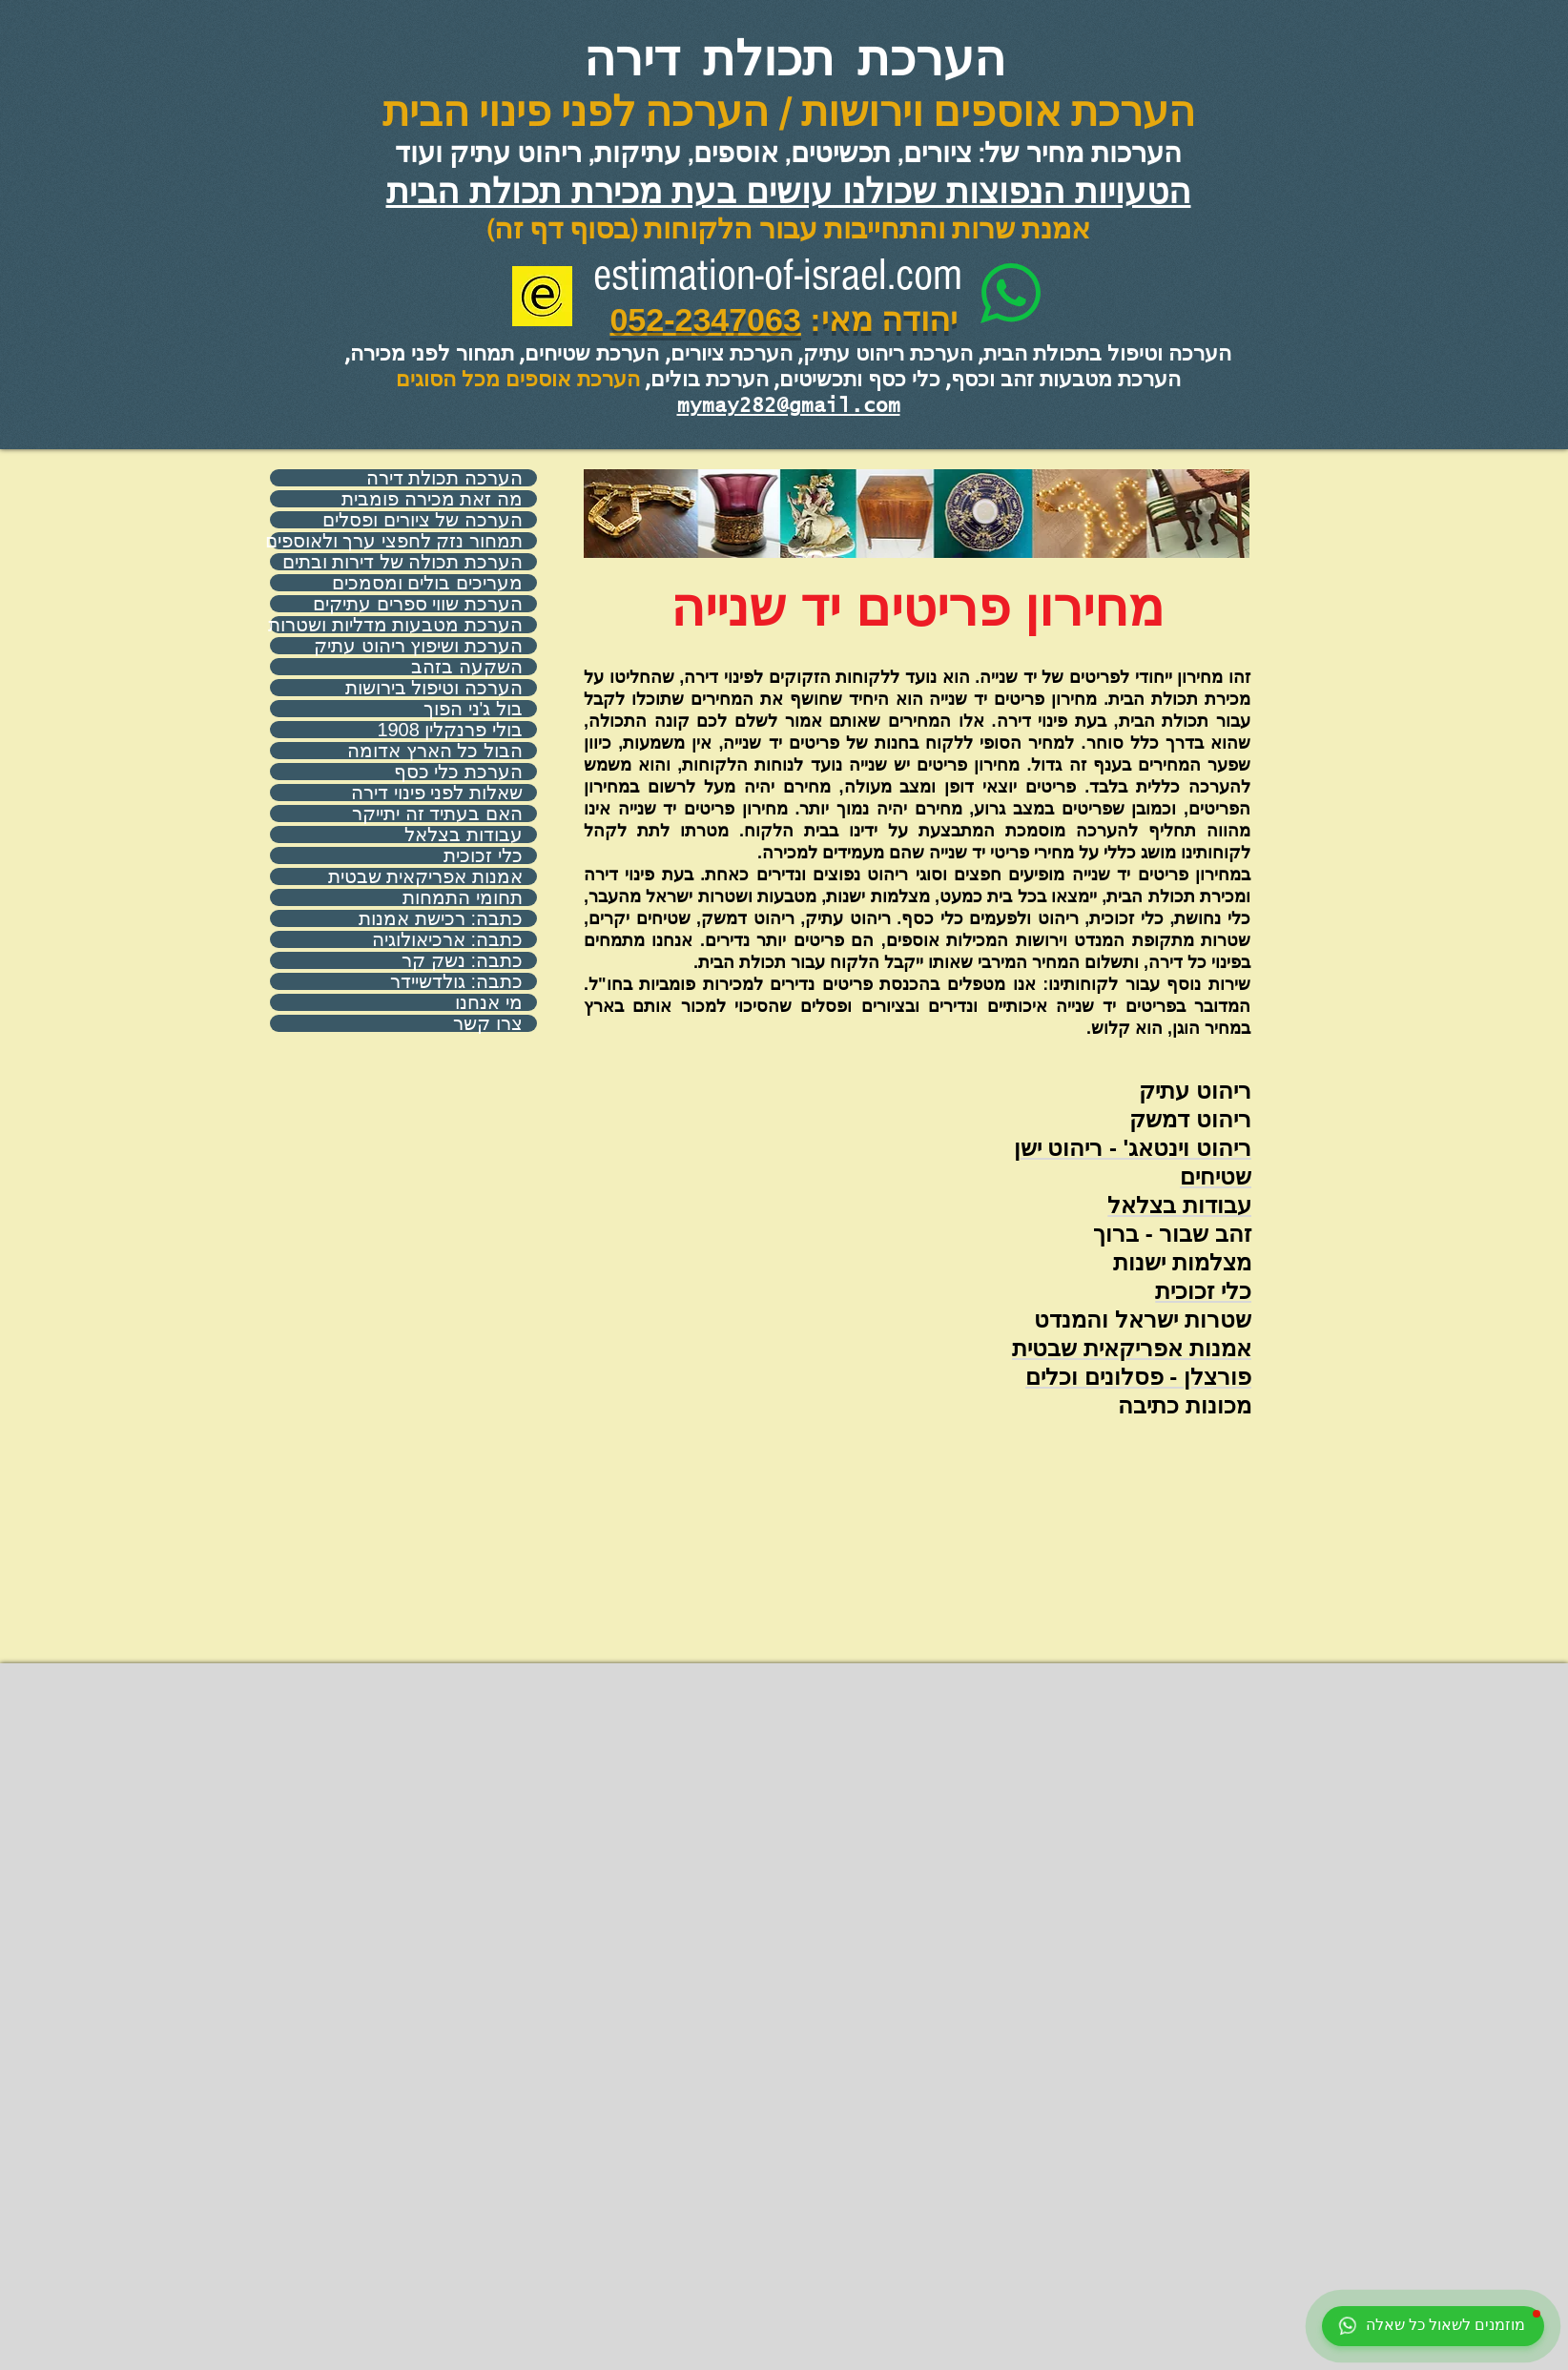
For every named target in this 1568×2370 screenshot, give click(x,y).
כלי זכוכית (483, 855)
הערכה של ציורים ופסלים (422, 519)
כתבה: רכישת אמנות (441, 918)
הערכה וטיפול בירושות (434, 687)
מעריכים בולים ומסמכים (427, 582)
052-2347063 (704, 319)
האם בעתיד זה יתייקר (437, 813)
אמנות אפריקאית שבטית (425, 876)
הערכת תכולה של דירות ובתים (402, 561)
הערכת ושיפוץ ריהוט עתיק (418, 645)
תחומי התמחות (462, 897)
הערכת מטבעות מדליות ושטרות (396, 624)
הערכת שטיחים (592, 352)
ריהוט (1223, 1090)
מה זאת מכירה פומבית (432, 498)
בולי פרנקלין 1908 (450, 729)
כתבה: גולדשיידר (456, 981)
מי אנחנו (489, 1002)
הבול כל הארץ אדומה (435, 750)
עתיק (1164, 1090)
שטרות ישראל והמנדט (1142, 1319)
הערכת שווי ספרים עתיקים (418, 603)
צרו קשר (488, 1023)
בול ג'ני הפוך (473, 708)
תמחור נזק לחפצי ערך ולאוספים (396, 540)
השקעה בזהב (467, 666)
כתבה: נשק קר (462, 960)
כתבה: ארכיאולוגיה (447, 939)
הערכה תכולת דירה (444, 477)
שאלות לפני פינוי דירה (437, 792)
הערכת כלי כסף (458, 771)
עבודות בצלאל (463, 834)
